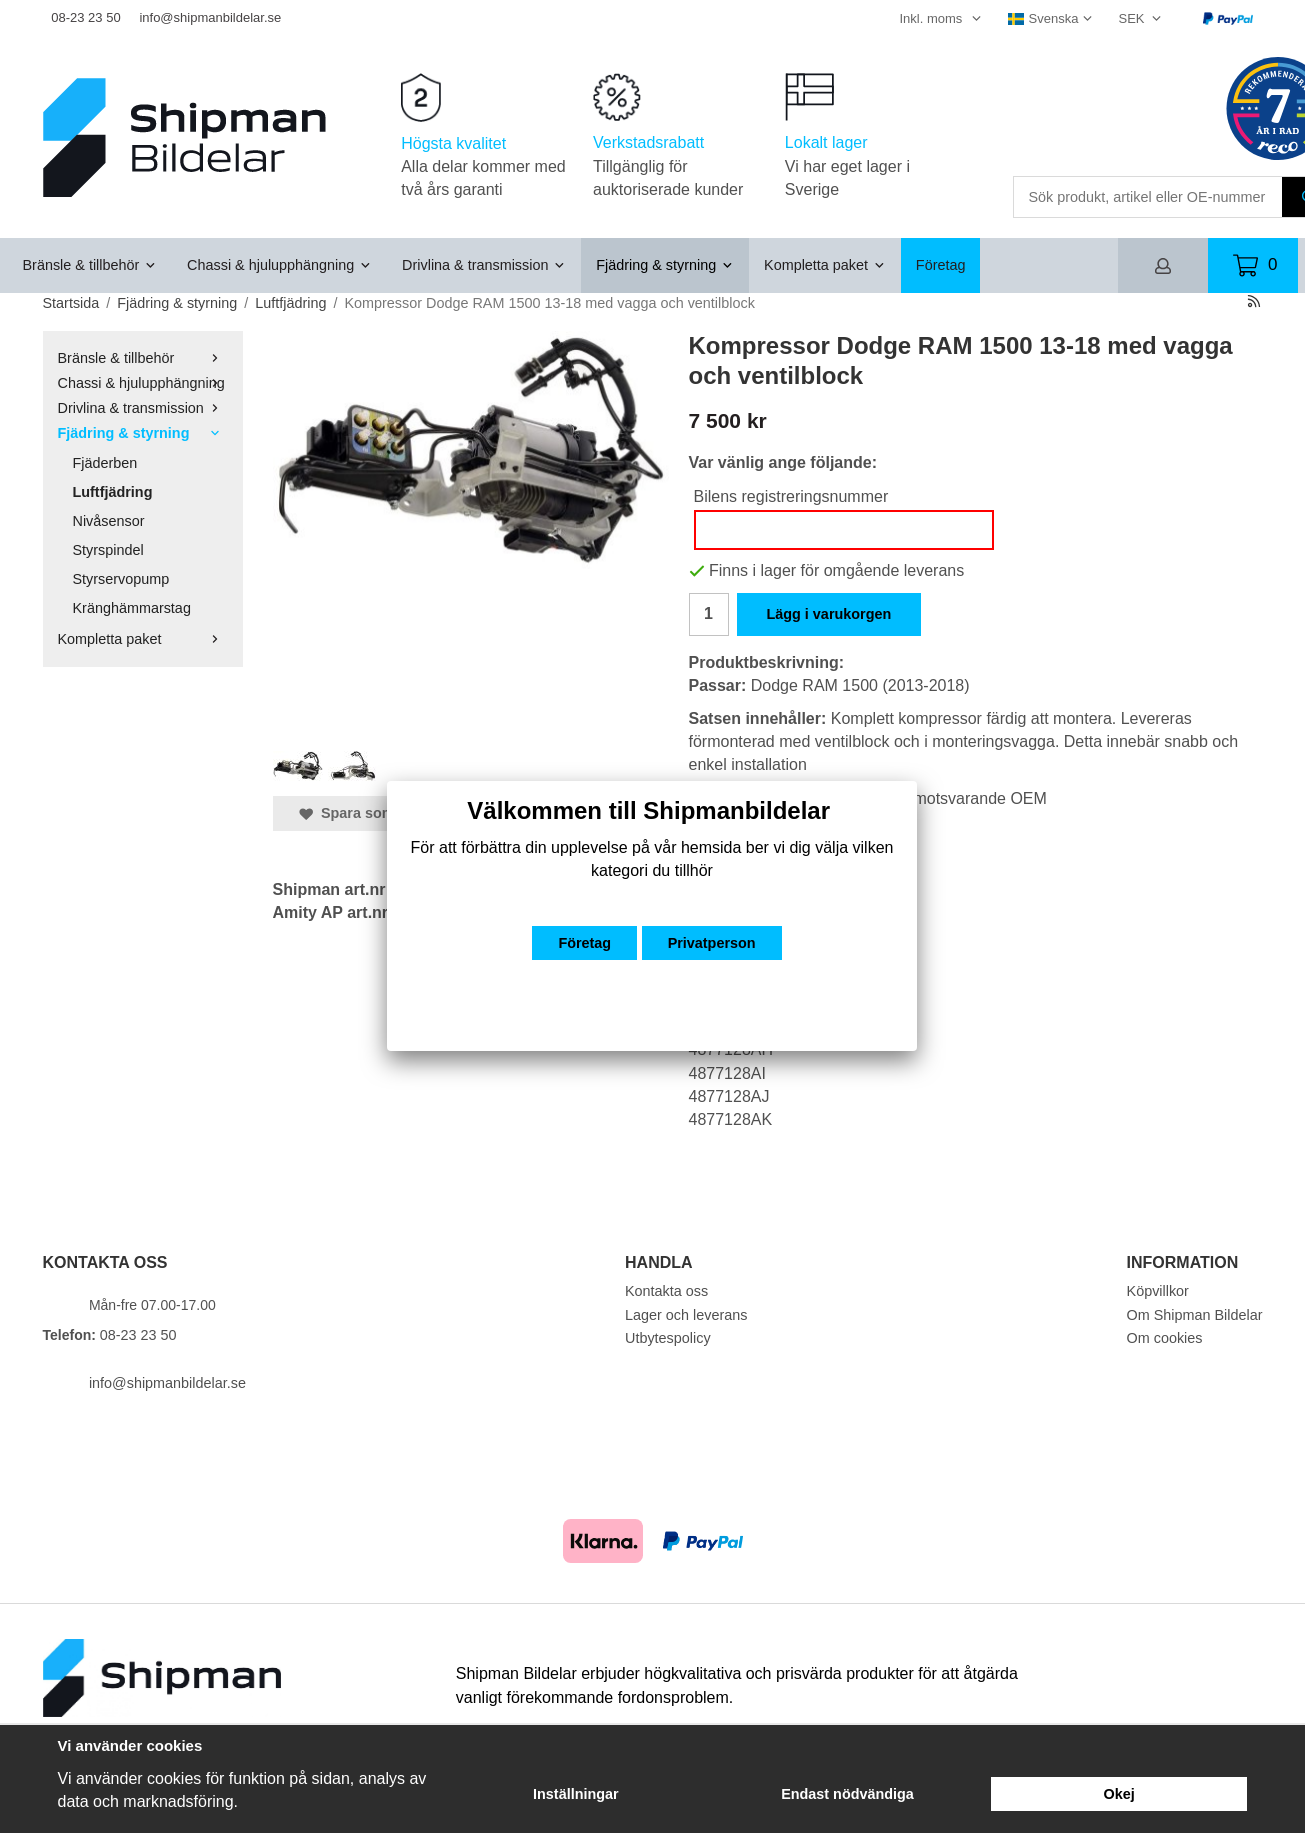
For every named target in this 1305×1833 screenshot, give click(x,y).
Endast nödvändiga (847, 1794)
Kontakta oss (666, 1291)
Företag (941, 265)
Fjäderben (105, 463)
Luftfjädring (113, 492)
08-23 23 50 (85, 17)
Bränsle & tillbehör (90, 265)
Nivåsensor (109, 521)
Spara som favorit (371, 813)
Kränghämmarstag (132, 608)
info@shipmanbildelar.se (210, 17)
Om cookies (1165, 1338)
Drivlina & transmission (484, 265)
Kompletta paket (825, 265)
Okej (1119, 1794)
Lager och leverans (686, 1315)
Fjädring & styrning (665, 265)
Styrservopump (121, 579)
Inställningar (576, 1794)
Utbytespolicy (668, 1338)
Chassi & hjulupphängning (279, 265)
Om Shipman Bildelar (1195, 1315)
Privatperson (712, 943)
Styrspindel (108, 550)
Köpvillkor (1158, 1291)
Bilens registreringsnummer (791, 496)
